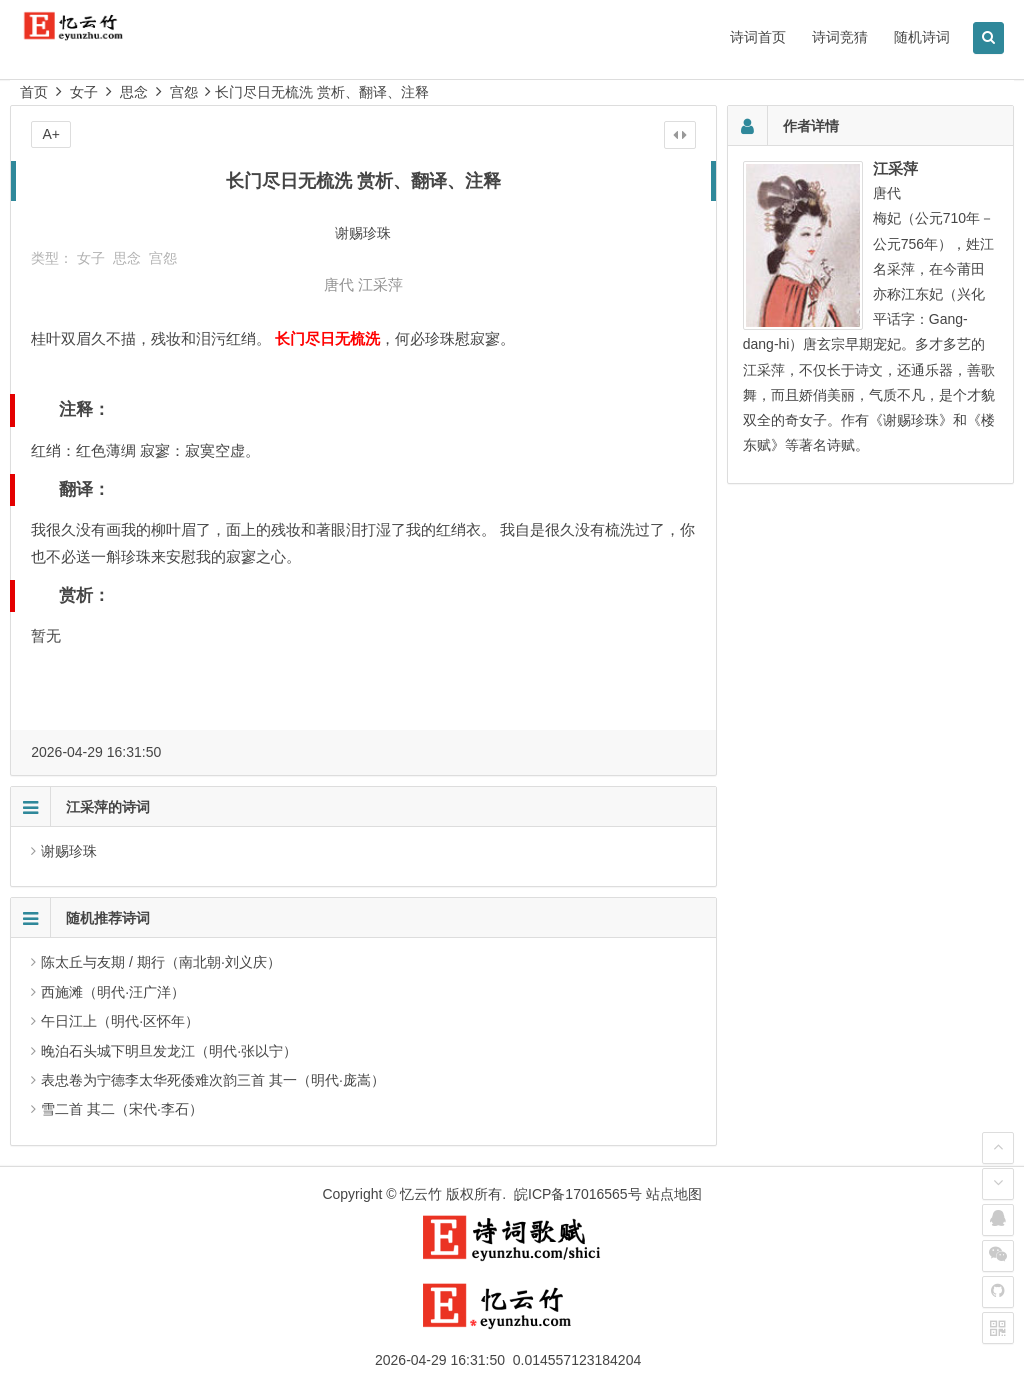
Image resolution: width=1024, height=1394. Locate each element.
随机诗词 (922, 37)
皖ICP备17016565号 (578, 1194)
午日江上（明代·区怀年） (120, 1021)
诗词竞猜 (840, 37)
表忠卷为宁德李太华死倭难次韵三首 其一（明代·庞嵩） (213, 1080)
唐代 (339, 284)
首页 (34, 92)
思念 (134, 92)
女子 (84, 92)
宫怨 (184, 92)
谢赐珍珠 (69, 851)
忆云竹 (421, 1194)
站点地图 (674, 1194)
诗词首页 (758, 37)
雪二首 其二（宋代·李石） (122, 1109)
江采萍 (380, 284)
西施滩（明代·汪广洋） (113, 992)
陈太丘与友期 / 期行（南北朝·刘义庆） (161, 962)
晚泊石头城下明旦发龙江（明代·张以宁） (169, 1051)
